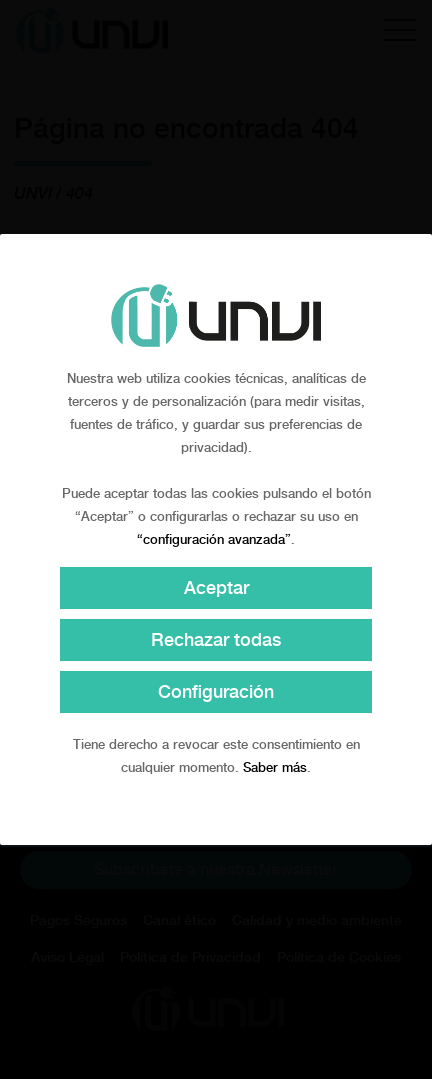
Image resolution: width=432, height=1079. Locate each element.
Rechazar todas (216, 639)
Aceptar (216, 587)
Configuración (216, 691)
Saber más (275, 767)
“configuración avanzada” (214, 539)
